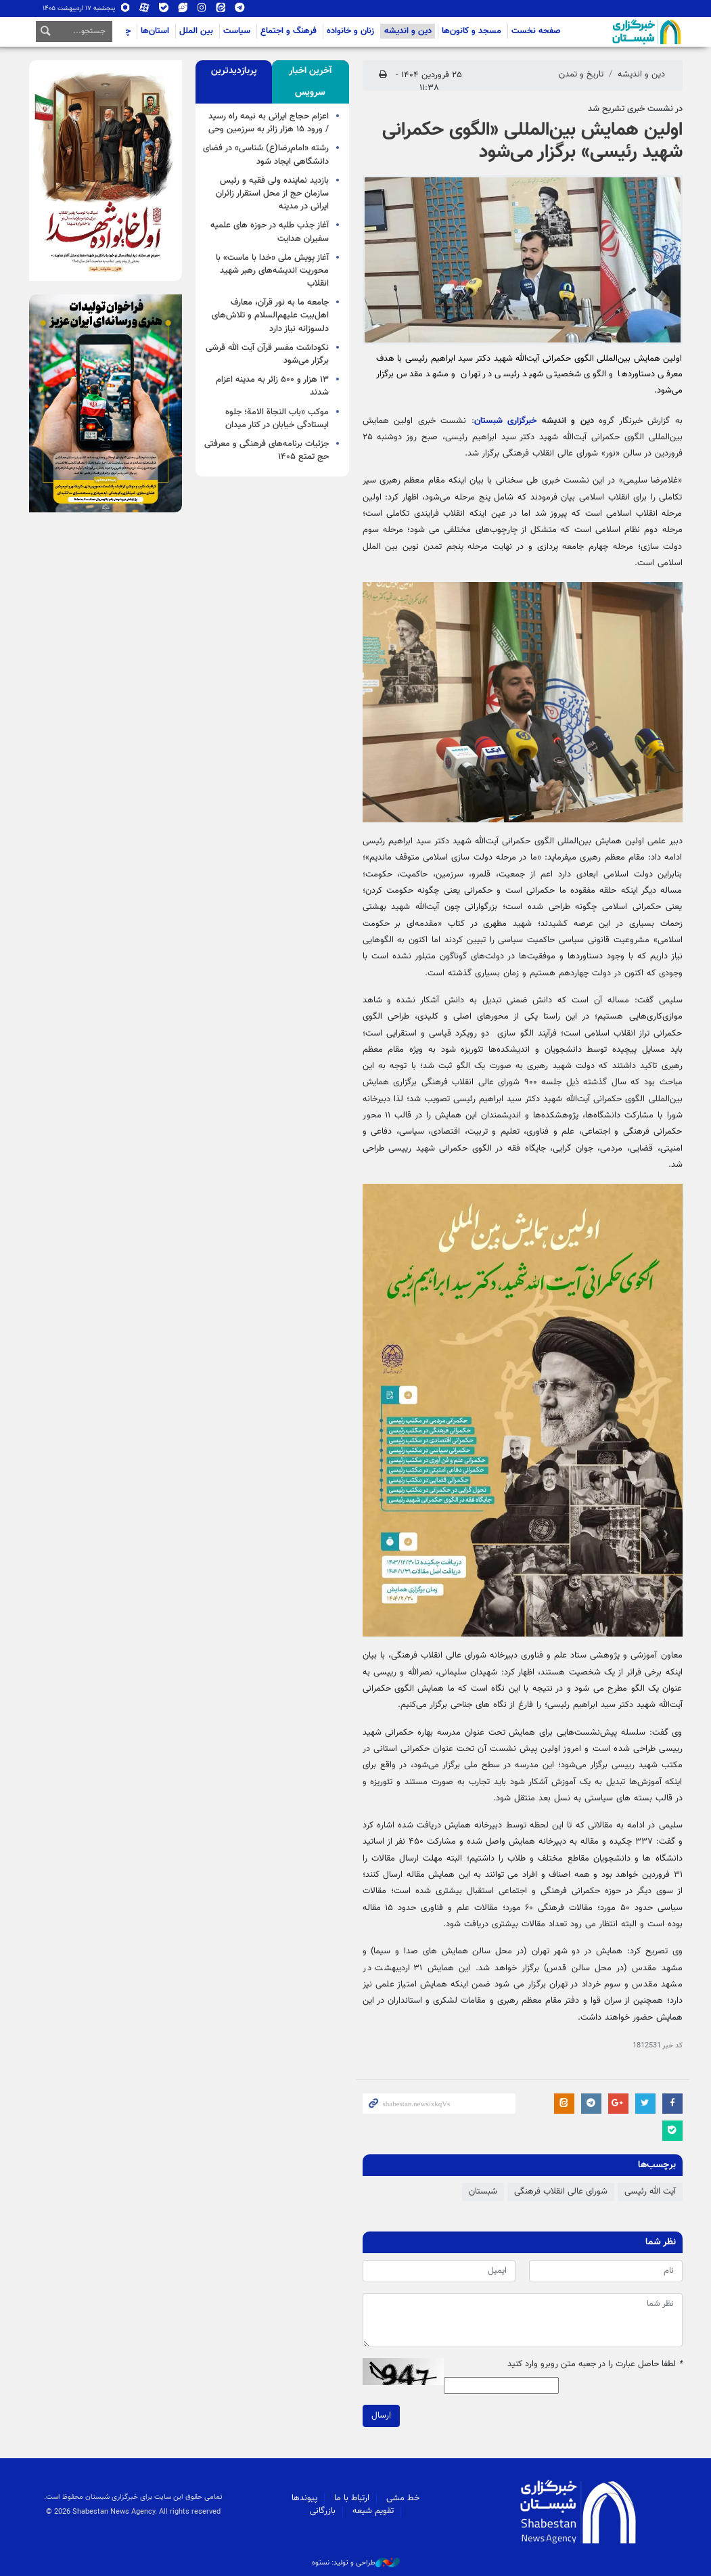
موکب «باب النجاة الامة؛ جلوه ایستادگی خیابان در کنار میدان (277, 418)
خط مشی (402, 2498)
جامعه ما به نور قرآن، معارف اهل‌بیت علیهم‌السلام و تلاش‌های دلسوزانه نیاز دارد (270, 315)
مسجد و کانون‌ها (471, 31)
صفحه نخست (536, 31)
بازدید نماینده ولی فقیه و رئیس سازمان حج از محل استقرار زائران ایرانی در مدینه (272, 193)
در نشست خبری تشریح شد (635, 109)
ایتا (220, 8)
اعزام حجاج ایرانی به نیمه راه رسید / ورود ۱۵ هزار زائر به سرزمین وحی (268, 123)
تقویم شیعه (373, 2511)
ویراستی (182, 8)
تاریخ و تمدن (581, 74)
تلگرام (239, 8)
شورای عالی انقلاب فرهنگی (560, 2191)
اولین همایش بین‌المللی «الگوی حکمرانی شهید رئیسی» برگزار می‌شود (532, 141)
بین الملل (196, 31)
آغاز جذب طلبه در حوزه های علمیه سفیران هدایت (269, 232)
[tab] (310, 82)
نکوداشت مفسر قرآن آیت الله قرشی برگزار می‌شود (267, 354)
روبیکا (126, 8)
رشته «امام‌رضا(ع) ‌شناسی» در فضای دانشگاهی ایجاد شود (266, 154)
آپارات (145, 8)
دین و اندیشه (408, 31)
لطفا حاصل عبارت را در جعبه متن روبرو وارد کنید (595, 2364)
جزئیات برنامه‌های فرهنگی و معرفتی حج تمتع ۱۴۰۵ (266, 450)
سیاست (236, 31)
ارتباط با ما (351, 2498)
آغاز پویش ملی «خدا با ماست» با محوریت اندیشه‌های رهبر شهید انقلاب (272, 270)
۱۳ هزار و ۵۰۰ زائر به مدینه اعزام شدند (272, 386)
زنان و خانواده (350, 31)
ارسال (381, 2415)
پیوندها (304, 2498)
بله (163, 8)
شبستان (608, 31)
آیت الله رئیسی (650, 2191)
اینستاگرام (201, 8)
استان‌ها (155, 31)
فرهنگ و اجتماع (288, 31)
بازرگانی (323, 2511)
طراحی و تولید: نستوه (356, 2563)
